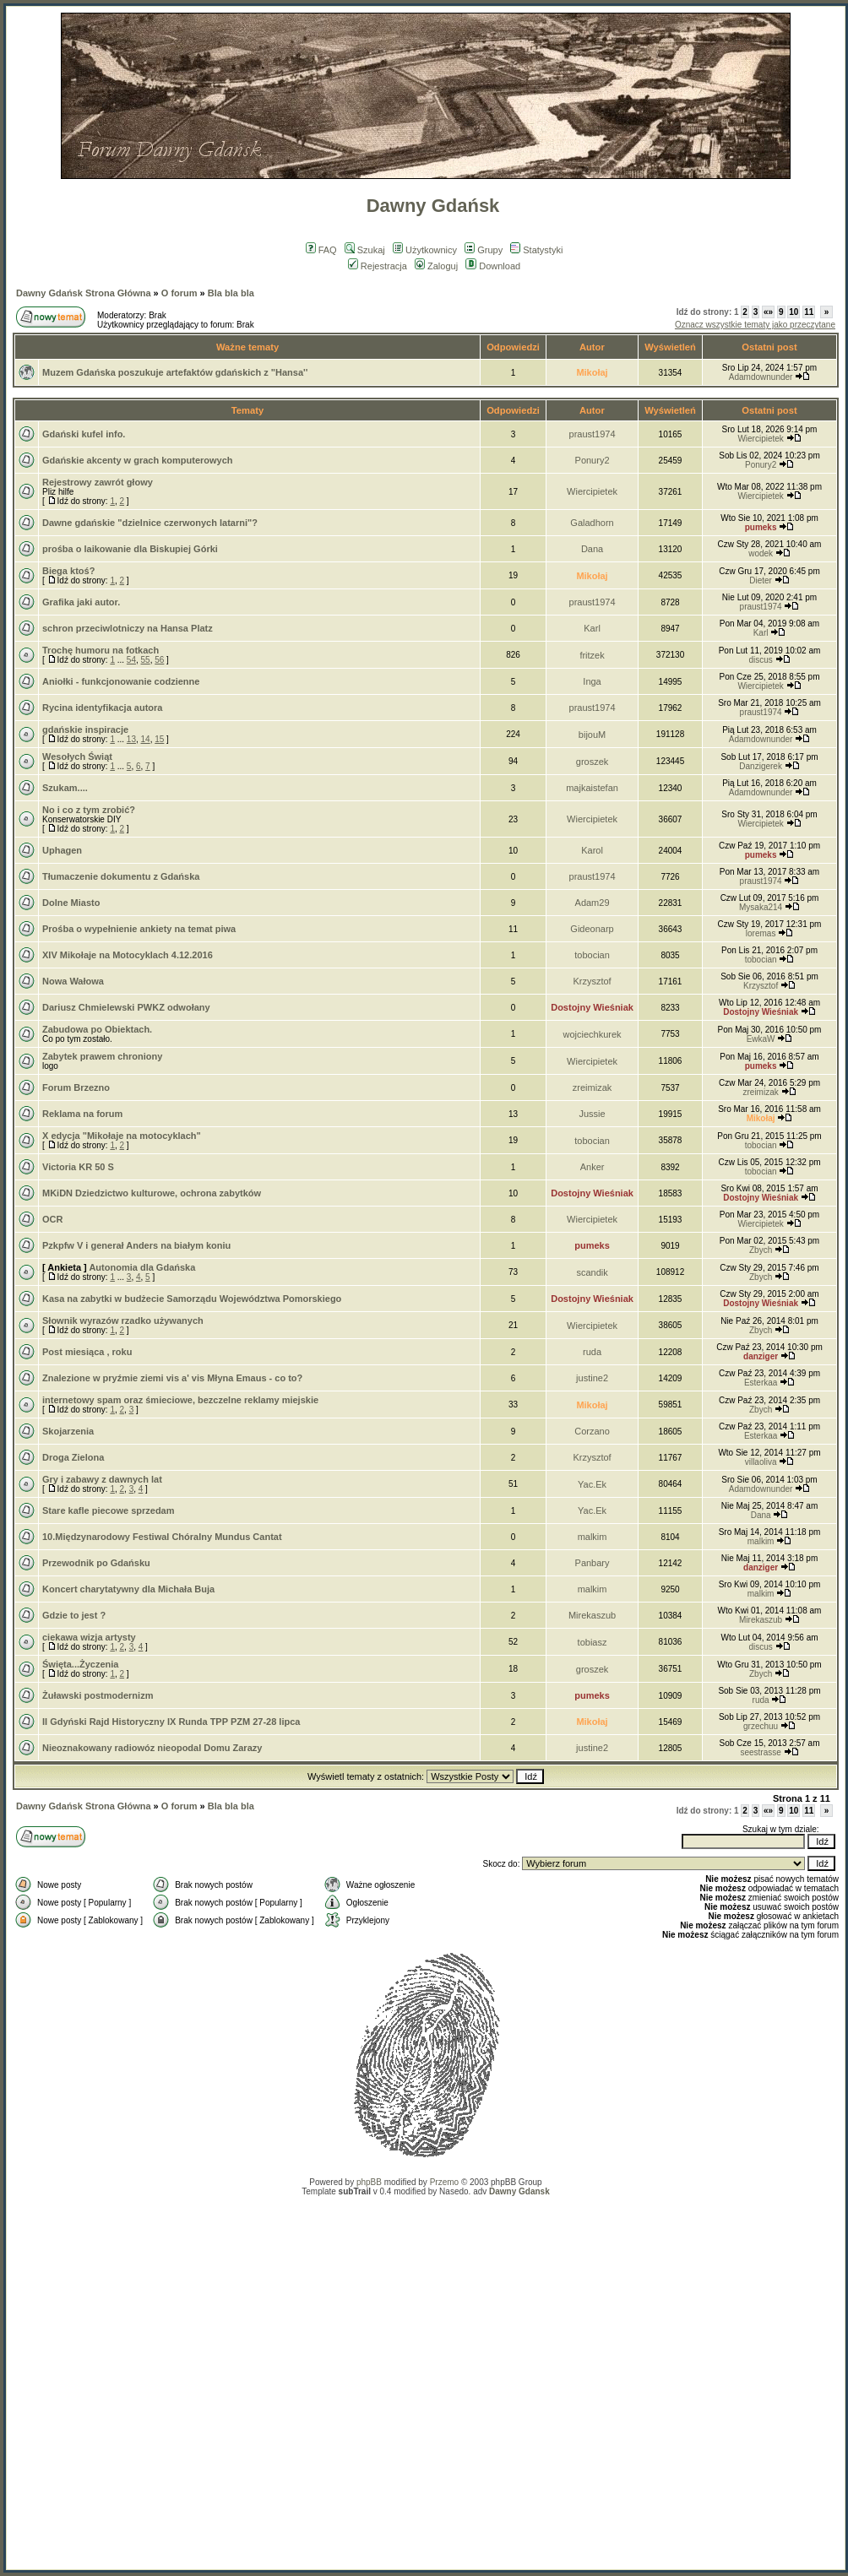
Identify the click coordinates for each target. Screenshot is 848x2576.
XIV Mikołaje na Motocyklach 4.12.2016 (127, 955)
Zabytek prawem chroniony (102, 1056)
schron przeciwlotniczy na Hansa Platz (127, 628)
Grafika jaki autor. (81, 602)
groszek (592, 762)
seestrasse (760, 1752)
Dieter (760, 580)
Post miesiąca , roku (87, 1352)
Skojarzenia (68, 1431)
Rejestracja (377, 266)
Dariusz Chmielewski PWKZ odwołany (126, 1007)
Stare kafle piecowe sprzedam (108, 1510)
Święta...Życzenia (80, 1664)
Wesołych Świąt (77, 756)
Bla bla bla (231, 293)
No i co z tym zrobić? (88, 810)
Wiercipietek (760, 438)
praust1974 (592, 434)
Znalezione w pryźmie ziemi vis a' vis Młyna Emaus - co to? (172, 1378)
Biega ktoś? (68, 571)
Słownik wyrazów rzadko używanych (123, 1320)
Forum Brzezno (76, 1087)
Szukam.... (65, 788)
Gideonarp (591, 929)
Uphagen (62, 850)
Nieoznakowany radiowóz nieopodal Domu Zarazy (152, 1748)
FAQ (321, 250)
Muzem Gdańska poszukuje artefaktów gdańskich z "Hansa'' (174, 372)
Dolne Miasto (71, 903)
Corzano (592, 1431)
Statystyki (536, 250)
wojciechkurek (592, 1034)
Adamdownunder (761, 377)
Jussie (592, 1114)
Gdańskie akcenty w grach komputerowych (137, 460)
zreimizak (592, 1087)
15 (159, 739)
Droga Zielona (73, 1457)
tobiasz (592, 1642)
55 (145, 659)
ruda (592, 1352)
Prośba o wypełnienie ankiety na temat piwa (139, 929)
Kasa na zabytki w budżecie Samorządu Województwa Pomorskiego (191, 1298)
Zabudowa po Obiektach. (97, 1029)
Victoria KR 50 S (78, 1167)
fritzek (591, 655)
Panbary (592, 1563)
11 (808, 312)
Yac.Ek (592, 1484)
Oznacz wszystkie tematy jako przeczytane (755, 324)
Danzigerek (760, 766)
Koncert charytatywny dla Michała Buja (128, 1589)
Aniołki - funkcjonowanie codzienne (120, 681)
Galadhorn (591, 523)
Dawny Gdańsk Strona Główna (83, 293)
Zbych (760, 1250)
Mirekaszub (592, 1615)
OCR (52, 1219)
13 (131, 739)
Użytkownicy (425, 250)
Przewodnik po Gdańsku (96, 1563)
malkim (592, 1537)
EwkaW (761, 1039)
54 (131, 659)
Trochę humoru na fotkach (100, 650)
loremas (761, 933)
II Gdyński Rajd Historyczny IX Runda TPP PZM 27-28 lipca (171, 1721)
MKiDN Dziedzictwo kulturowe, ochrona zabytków (151, 1193)
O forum (179, 293)
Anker (592, 1167)
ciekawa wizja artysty (89, 1637)
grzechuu (760, 1726)
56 (159, 659)
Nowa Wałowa (73, 981)
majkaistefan (592, 788)
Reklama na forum (82, 1114)
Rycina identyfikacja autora (102, 707)
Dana (592, 549)
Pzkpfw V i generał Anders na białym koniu (136, 1245)
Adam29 (592, 903)
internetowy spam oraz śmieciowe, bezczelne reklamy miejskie (180, 1400)
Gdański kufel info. (83, 434)
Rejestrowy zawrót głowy (97, 482)
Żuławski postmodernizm (97, 1695)
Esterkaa (760, 1382)
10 (793, 312)
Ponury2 (592, 460)
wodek (760, 553)
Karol (592, 850)
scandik (591, 1272)
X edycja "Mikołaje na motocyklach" (121, 1136)
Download (492, 266)
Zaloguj (436, 266)
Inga (592, 681)
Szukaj (365, 250)
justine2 (592, 1378)
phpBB (369, 2182)
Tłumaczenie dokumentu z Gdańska (120, 876)
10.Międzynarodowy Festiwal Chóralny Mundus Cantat (162, 1537)
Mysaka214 (760, 907)
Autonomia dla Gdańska (142, 1267)
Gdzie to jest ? (74, 1615)
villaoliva (761, 1462)
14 (145, 739)
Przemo (444, 2182)
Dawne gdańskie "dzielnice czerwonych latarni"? (150, 523)
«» (768, 312)
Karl (592, 628)
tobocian (592, 955)
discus (760, 659)
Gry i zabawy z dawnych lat (102, 1479)
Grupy (484, 250)
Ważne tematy (247, 347)
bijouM (592, 734)
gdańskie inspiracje (85, 729)
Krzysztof (592, 981)
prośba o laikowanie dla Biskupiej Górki (130, 549)
